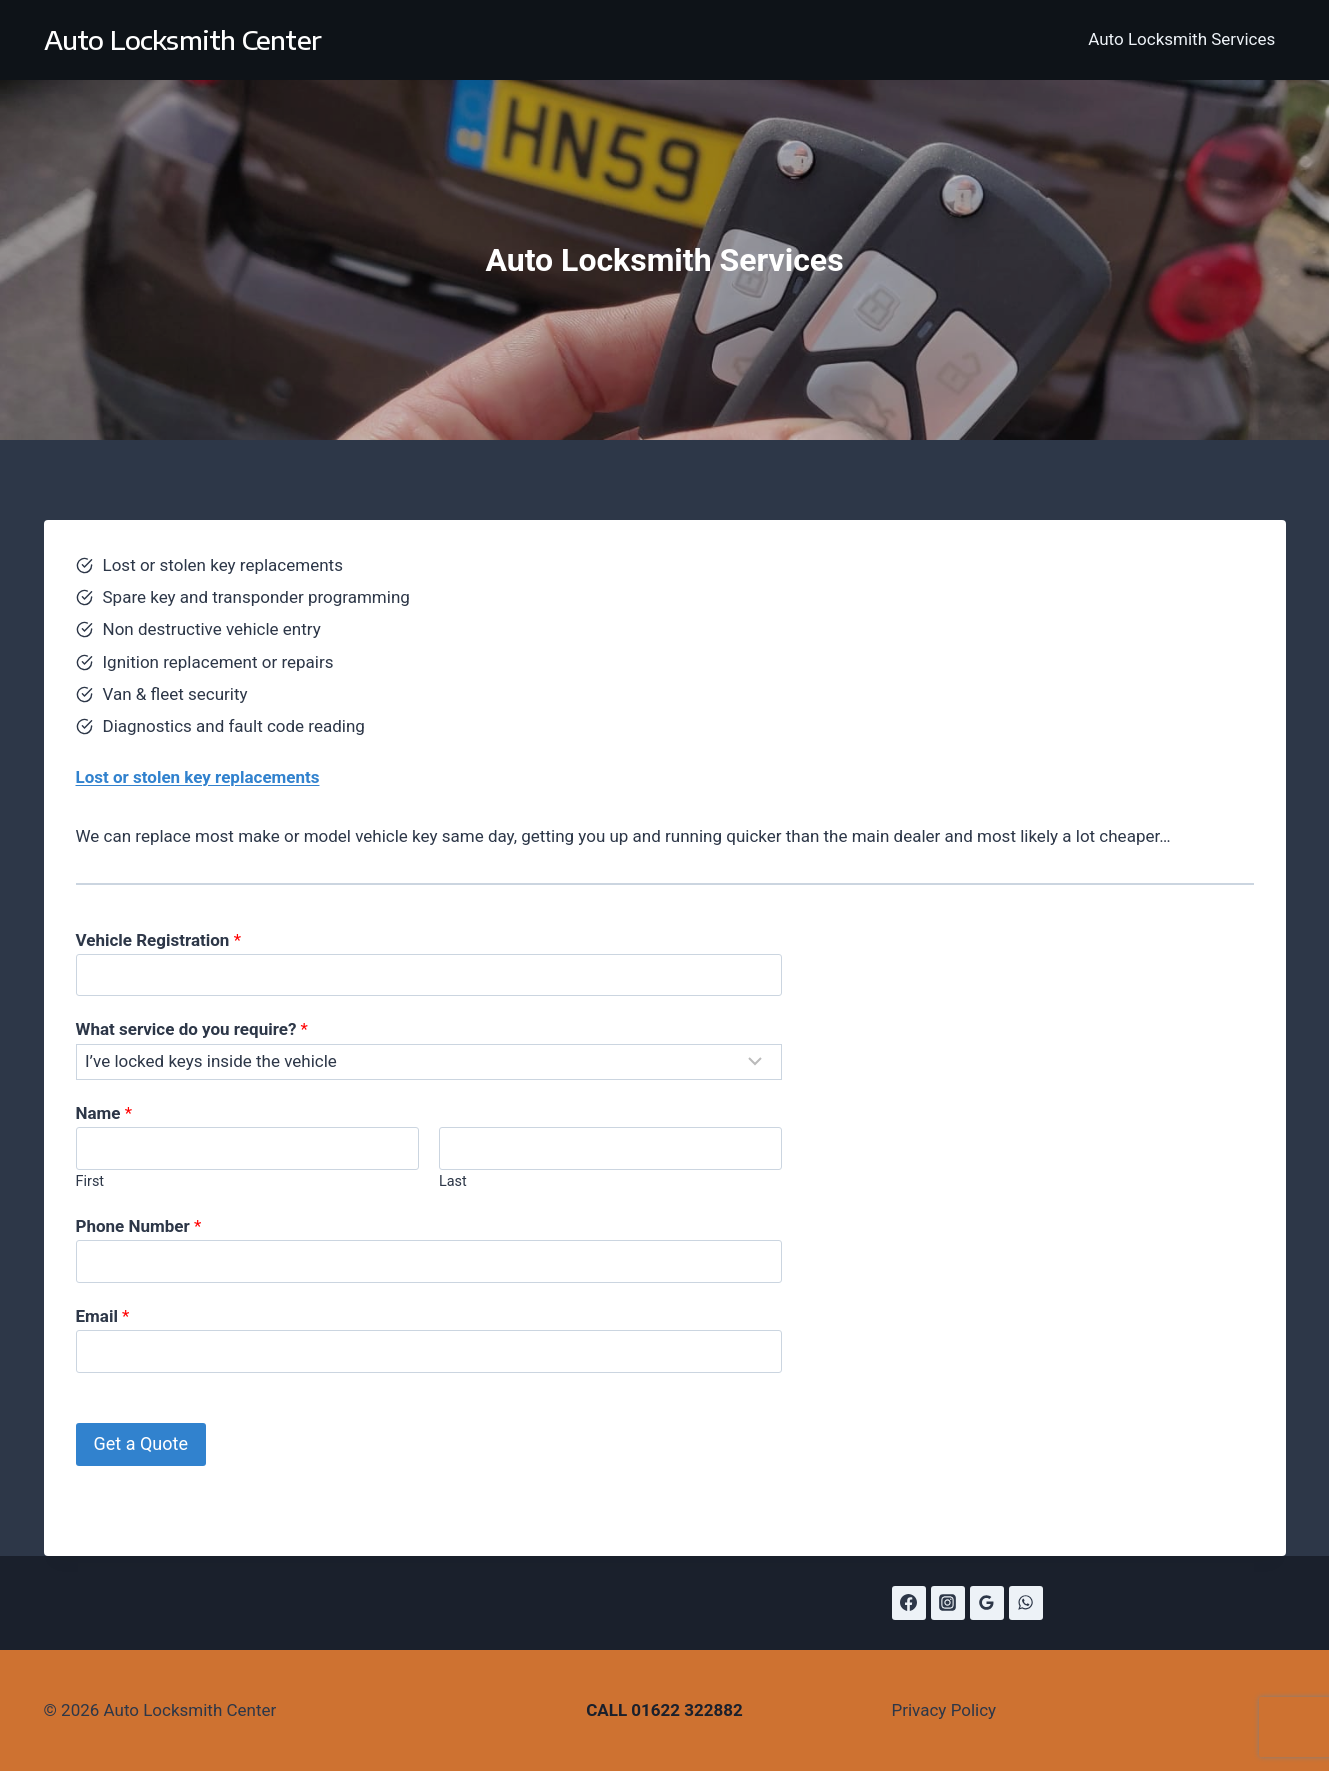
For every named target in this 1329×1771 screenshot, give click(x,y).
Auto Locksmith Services (1181, 39)
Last (453, 1181)
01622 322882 (687, 1710)
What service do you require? (192, 1029)
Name (104, 1113)
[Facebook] (909, 1603)
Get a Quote (141, 1443)
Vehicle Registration (158, 940)
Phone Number (139, 1226)
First (90, 1181)
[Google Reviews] (987, 1603)
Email (103, 1316)
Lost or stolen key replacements (198, 777)
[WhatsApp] (1026, 1603)
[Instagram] (948, 1603)
